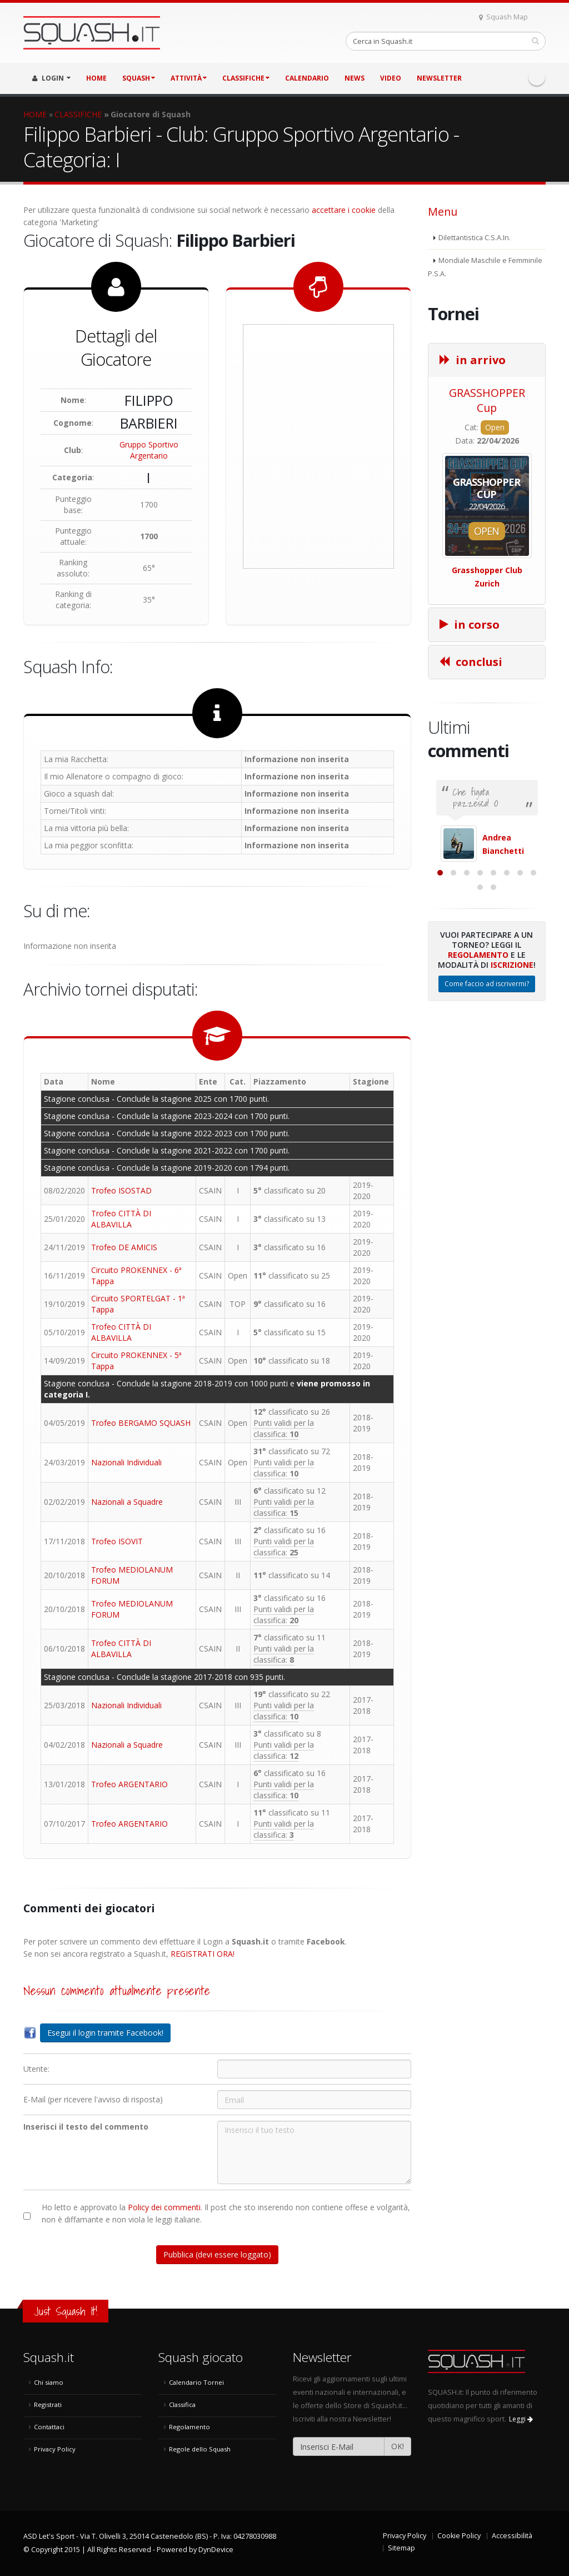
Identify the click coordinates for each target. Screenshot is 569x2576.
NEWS (355, 78)
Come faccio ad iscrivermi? (487, 1093)
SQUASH (138, 78)
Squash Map (503, 17)
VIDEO (390, 78)
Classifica (182, 2404)
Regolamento (478, 1065)
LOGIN (51, 78)
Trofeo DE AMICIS (124, 1247)
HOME (96, 78)
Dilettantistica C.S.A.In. (474, 237)
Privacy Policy (55, 2449)
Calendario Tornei (196, 2382)
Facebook (536, 77)
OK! (397, 2446)
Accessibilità (512, 2535)
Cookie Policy (459, 2535)
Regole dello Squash (200, 2449)
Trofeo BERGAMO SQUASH (141, 1423)
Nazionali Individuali (126, 1462)
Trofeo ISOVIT (117, 1541)
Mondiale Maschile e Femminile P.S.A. (485, 267)
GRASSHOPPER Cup (487, 400)
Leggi (521, 2419)
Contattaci (49, 2427)
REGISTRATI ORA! (202, 1953)
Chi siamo (48, 2382)
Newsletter (439, 78)
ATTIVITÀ (189, 78)
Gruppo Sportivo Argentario (148, 450)
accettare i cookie (344, 210)
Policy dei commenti (164, 2207)
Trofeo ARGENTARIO (129, 1784)
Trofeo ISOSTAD (121, 1190)
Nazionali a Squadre (127, 1501)
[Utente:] (314, 2069)
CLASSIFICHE (245, 78)
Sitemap (401, 2548)
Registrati (48, 2404)
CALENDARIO (307, 78)
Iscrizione (512, 1075)
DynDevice (215, 2549)
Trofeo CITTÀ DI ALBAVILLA (121, 1219)
